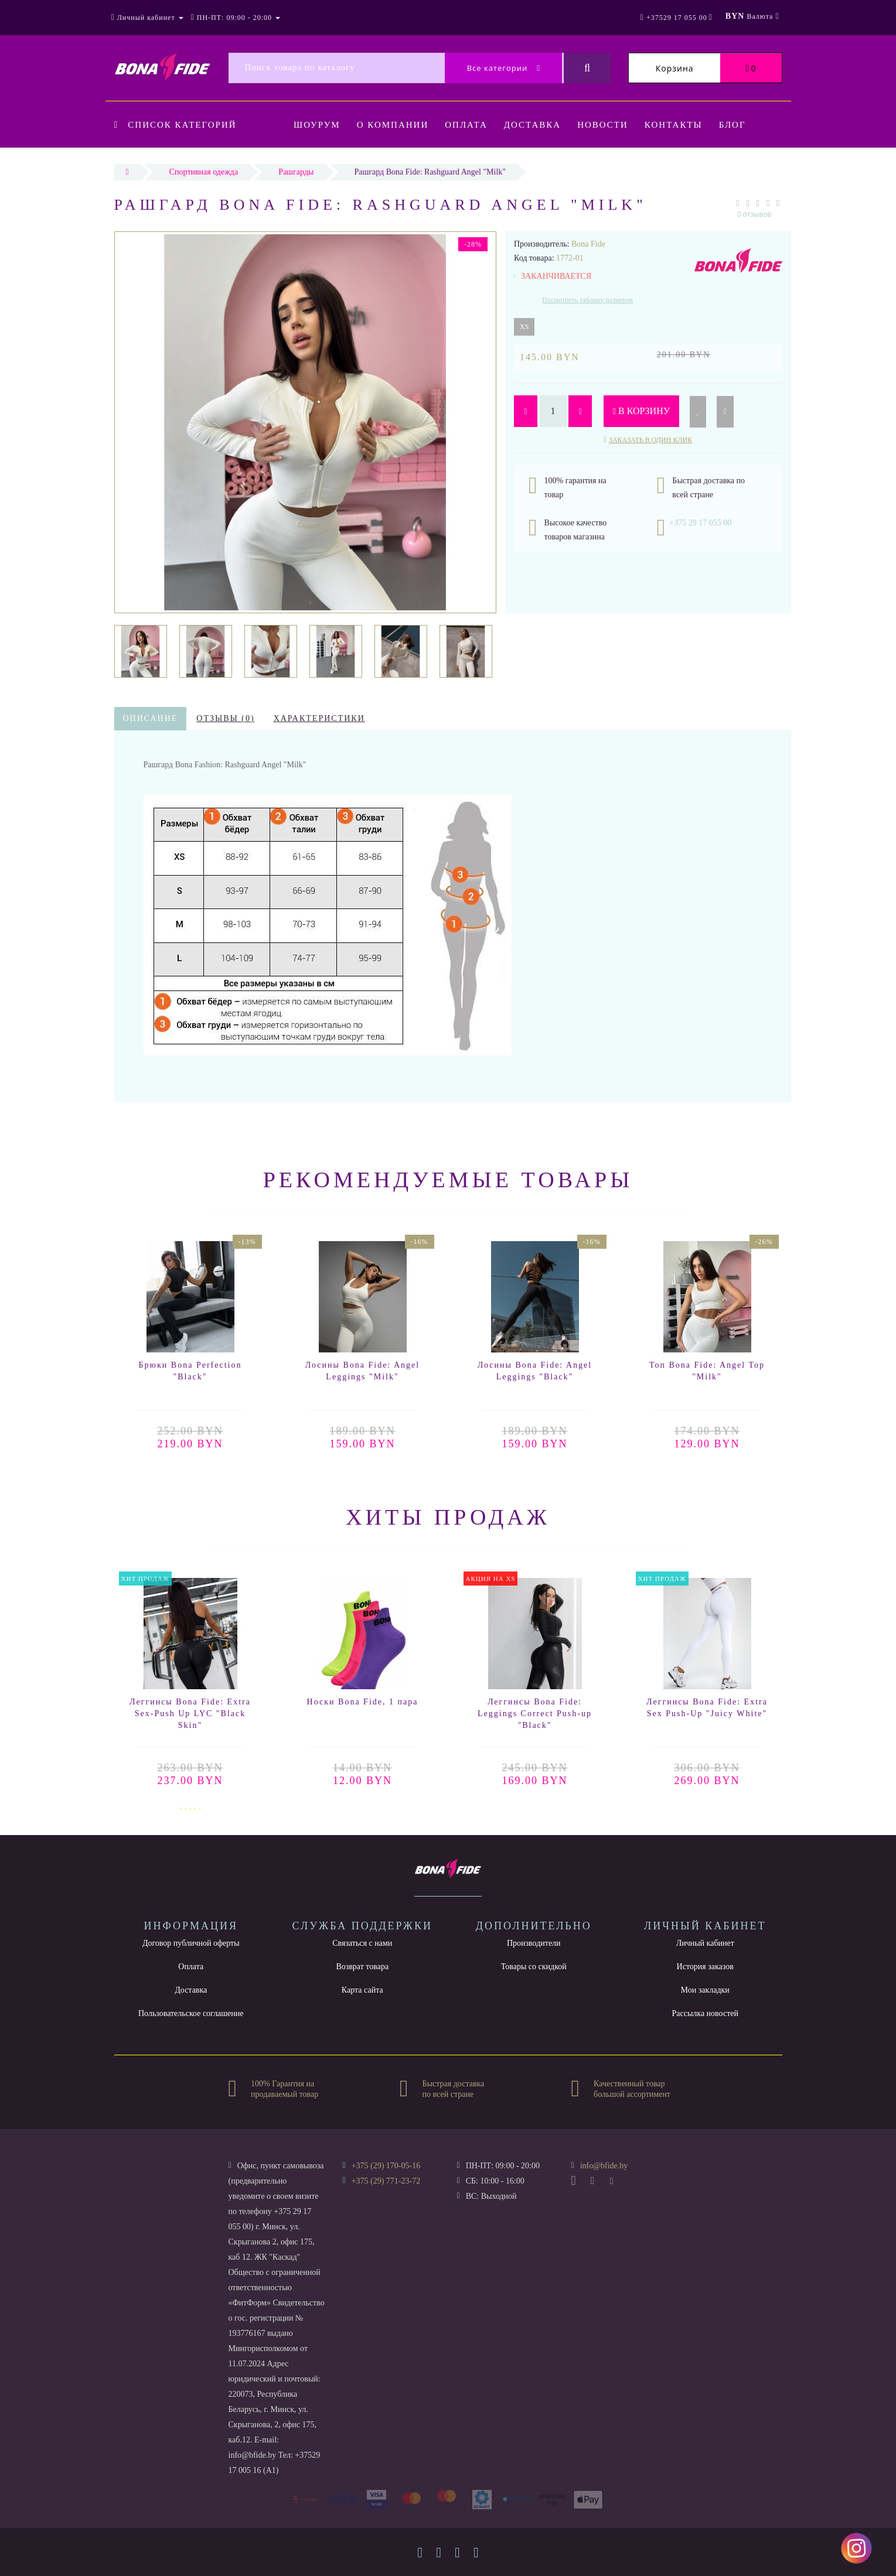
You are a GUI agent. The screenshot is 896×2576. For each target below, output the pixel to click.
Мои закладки (705, 1990)
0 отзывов (754, 214)
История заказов (705, 1966)
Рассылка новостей (705, 2013)
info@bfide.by (604, 2165)
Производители (534, 1943)
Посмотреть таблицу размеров (587, 300)
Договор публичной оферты (191, 1943)
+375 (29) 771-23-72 (386, 2181)
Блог (743, 124)
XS (524, 327)
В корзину (641, 411)
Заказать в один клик (650, 440)
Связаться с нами (362, 1943)
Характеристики (319, 718)
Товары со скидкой (534, 1966)
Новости (610, 124)
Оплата (469, 124)
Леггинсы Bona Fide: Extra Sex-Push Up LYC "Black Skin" (190, 1713)
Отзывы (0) (225, 718)
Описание (150, 718)
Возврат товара (362, 1966)
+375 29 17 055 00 (700, 522)
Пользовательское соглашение (191, 2013)
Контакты (682, 124)
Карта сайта (362, 1990)
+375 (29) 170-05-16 (386, 2165)
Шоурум (317, 124)
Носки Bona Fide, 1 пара (362, 1701)
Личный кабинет (705, 1943)
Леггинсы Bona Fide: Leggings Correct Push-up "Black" (535, 1713)
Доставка (537, 124)
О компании (395, 124)
